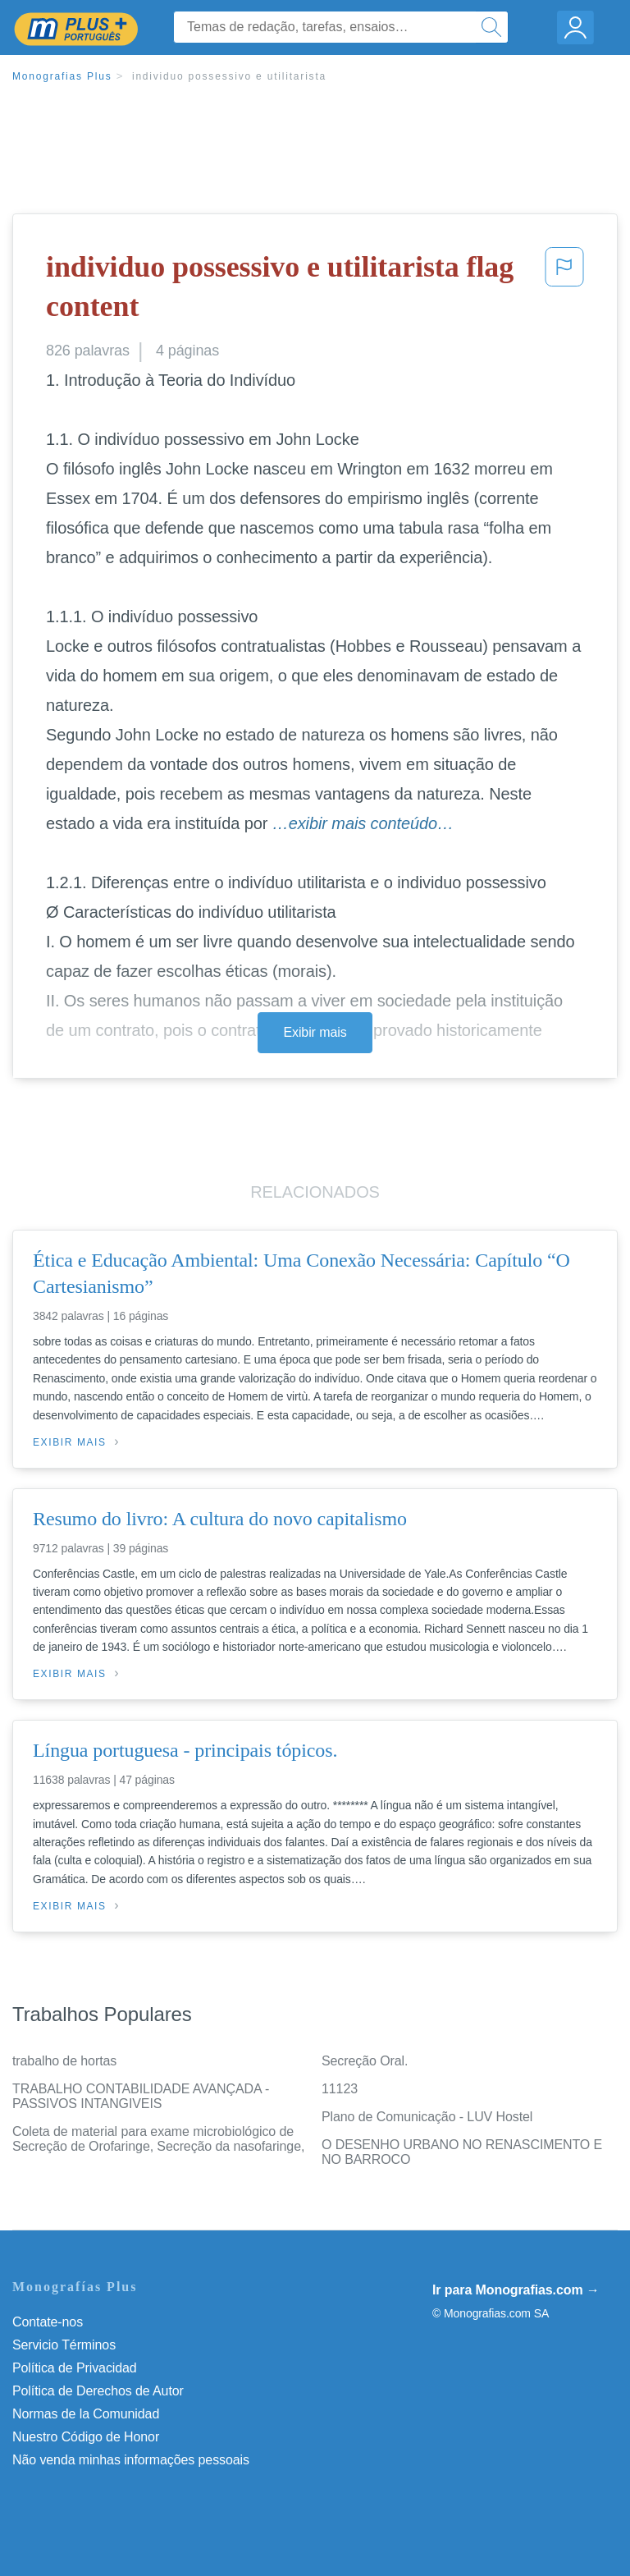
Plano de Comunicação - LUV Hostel (427, 2117)
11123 (340, 2089)
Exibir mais (314, 1032)
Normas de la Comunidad (85, 2414)
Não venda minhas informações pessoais (130, 2460)
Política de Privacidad (74, 2368)
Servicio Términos (64, 2345)
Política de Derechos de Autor (98, 2391)
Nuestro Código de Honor (85, 2437)
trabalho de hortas (64, 2061)
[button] (564, 290)
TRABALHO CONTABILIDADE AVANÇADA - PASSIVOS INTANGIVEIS (140, 2096)
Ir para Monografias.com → (516, 2290)
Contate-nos (47, 2322)
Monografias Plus (62, 76)
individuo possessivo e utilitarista (229, 76)
